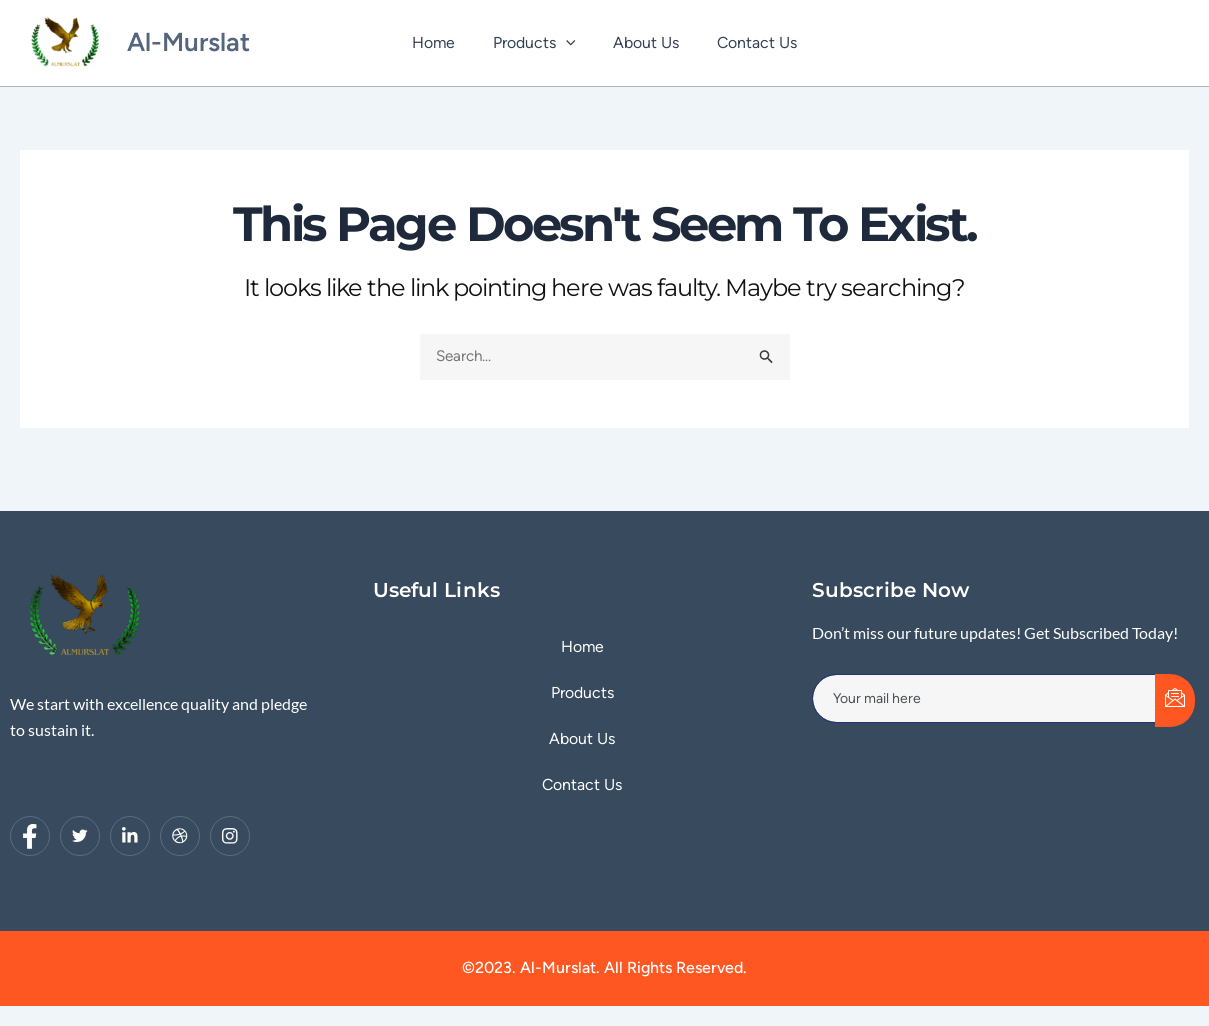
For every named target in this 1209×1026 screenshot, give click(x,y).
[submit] (1175, 700)
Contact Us (748, 42)
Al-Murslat (188, 42)
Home (442, 42)
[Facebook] (30, 836)
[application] (569, 43)
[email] (984, 698)
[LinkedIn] (130, 836)
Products (537, 43)
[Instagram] (230, 836)
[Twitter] (80, 836)
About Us (643, 42)
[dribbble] (180, 836)
